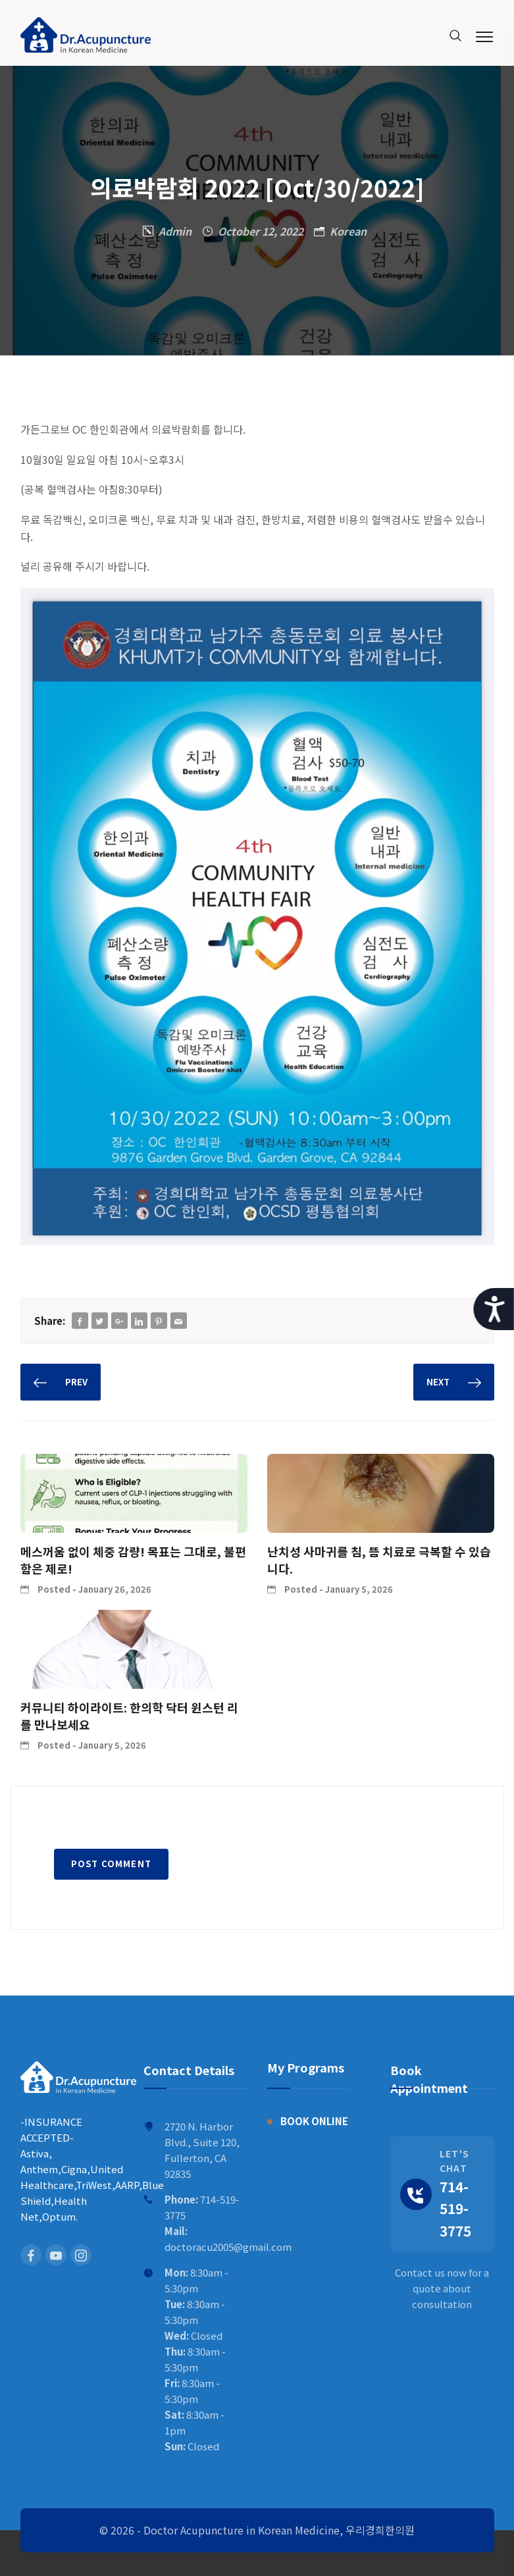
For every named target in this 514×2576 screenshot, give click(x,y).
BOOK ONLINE (314, 2121)
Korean (348, 231)
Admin (175, 231)
